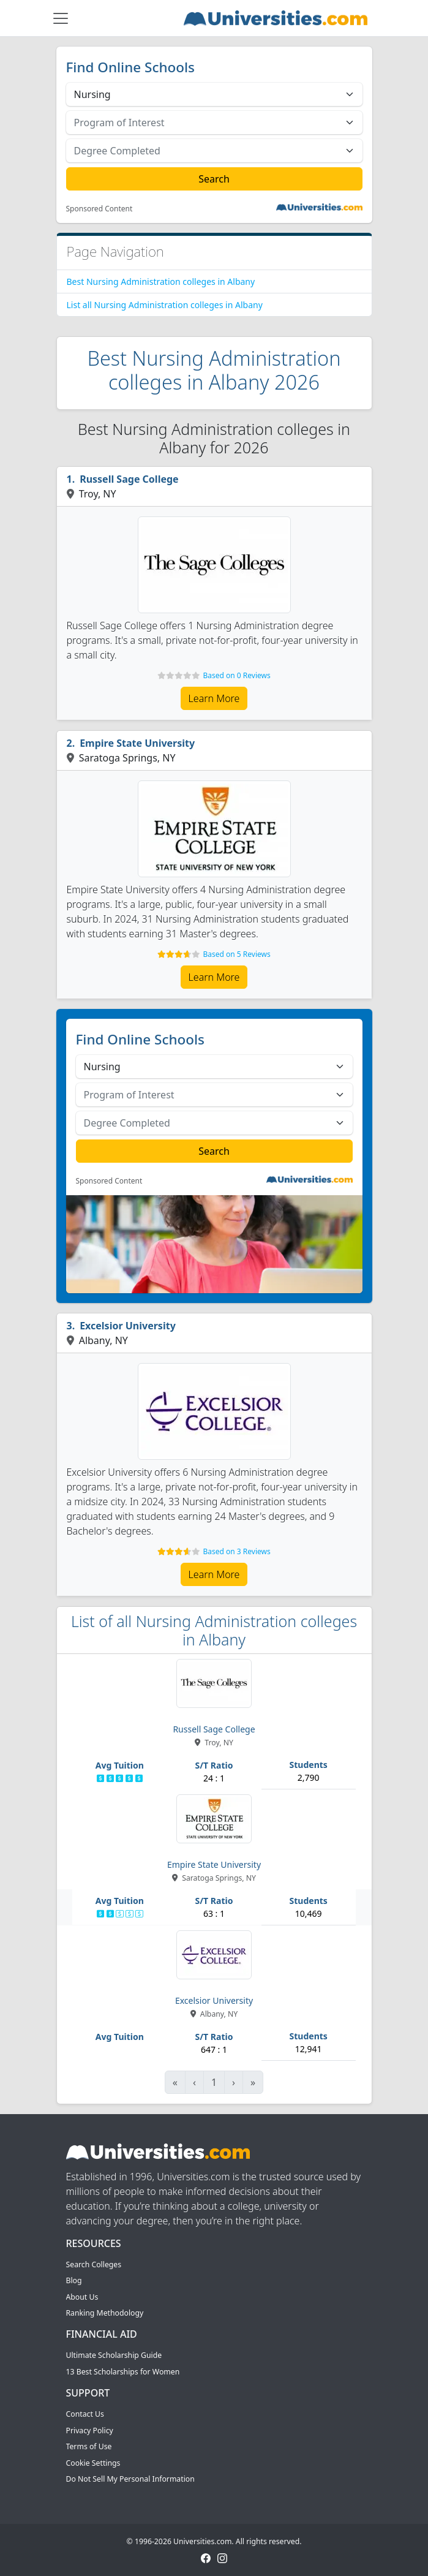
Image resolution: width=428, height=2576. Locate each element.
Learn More (214, 698)
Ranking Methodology (105, 2313)
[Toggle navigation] (60, 18)
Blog (74, 2280)
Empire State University (137, 743)
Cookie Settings (93, 2463)
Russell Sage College (129, 479)
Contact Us (85, 2414)
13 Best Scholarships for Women (123, 2371)
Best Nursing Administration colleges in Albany (161, 281)
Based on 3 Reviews (236, 1551)
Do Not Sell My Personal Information (130, 2479)
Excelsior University (128, 1325)
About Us (82, 2297)
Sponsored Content (99, 209)
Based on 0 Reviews (236, 675)
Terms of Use (89, 2446)
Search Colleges (94, 2264)
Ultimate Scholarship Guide (114, 2355)
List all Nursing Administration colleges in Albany (165, 305)
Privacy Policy (89, 2430)
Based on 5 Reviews (236, 954)
